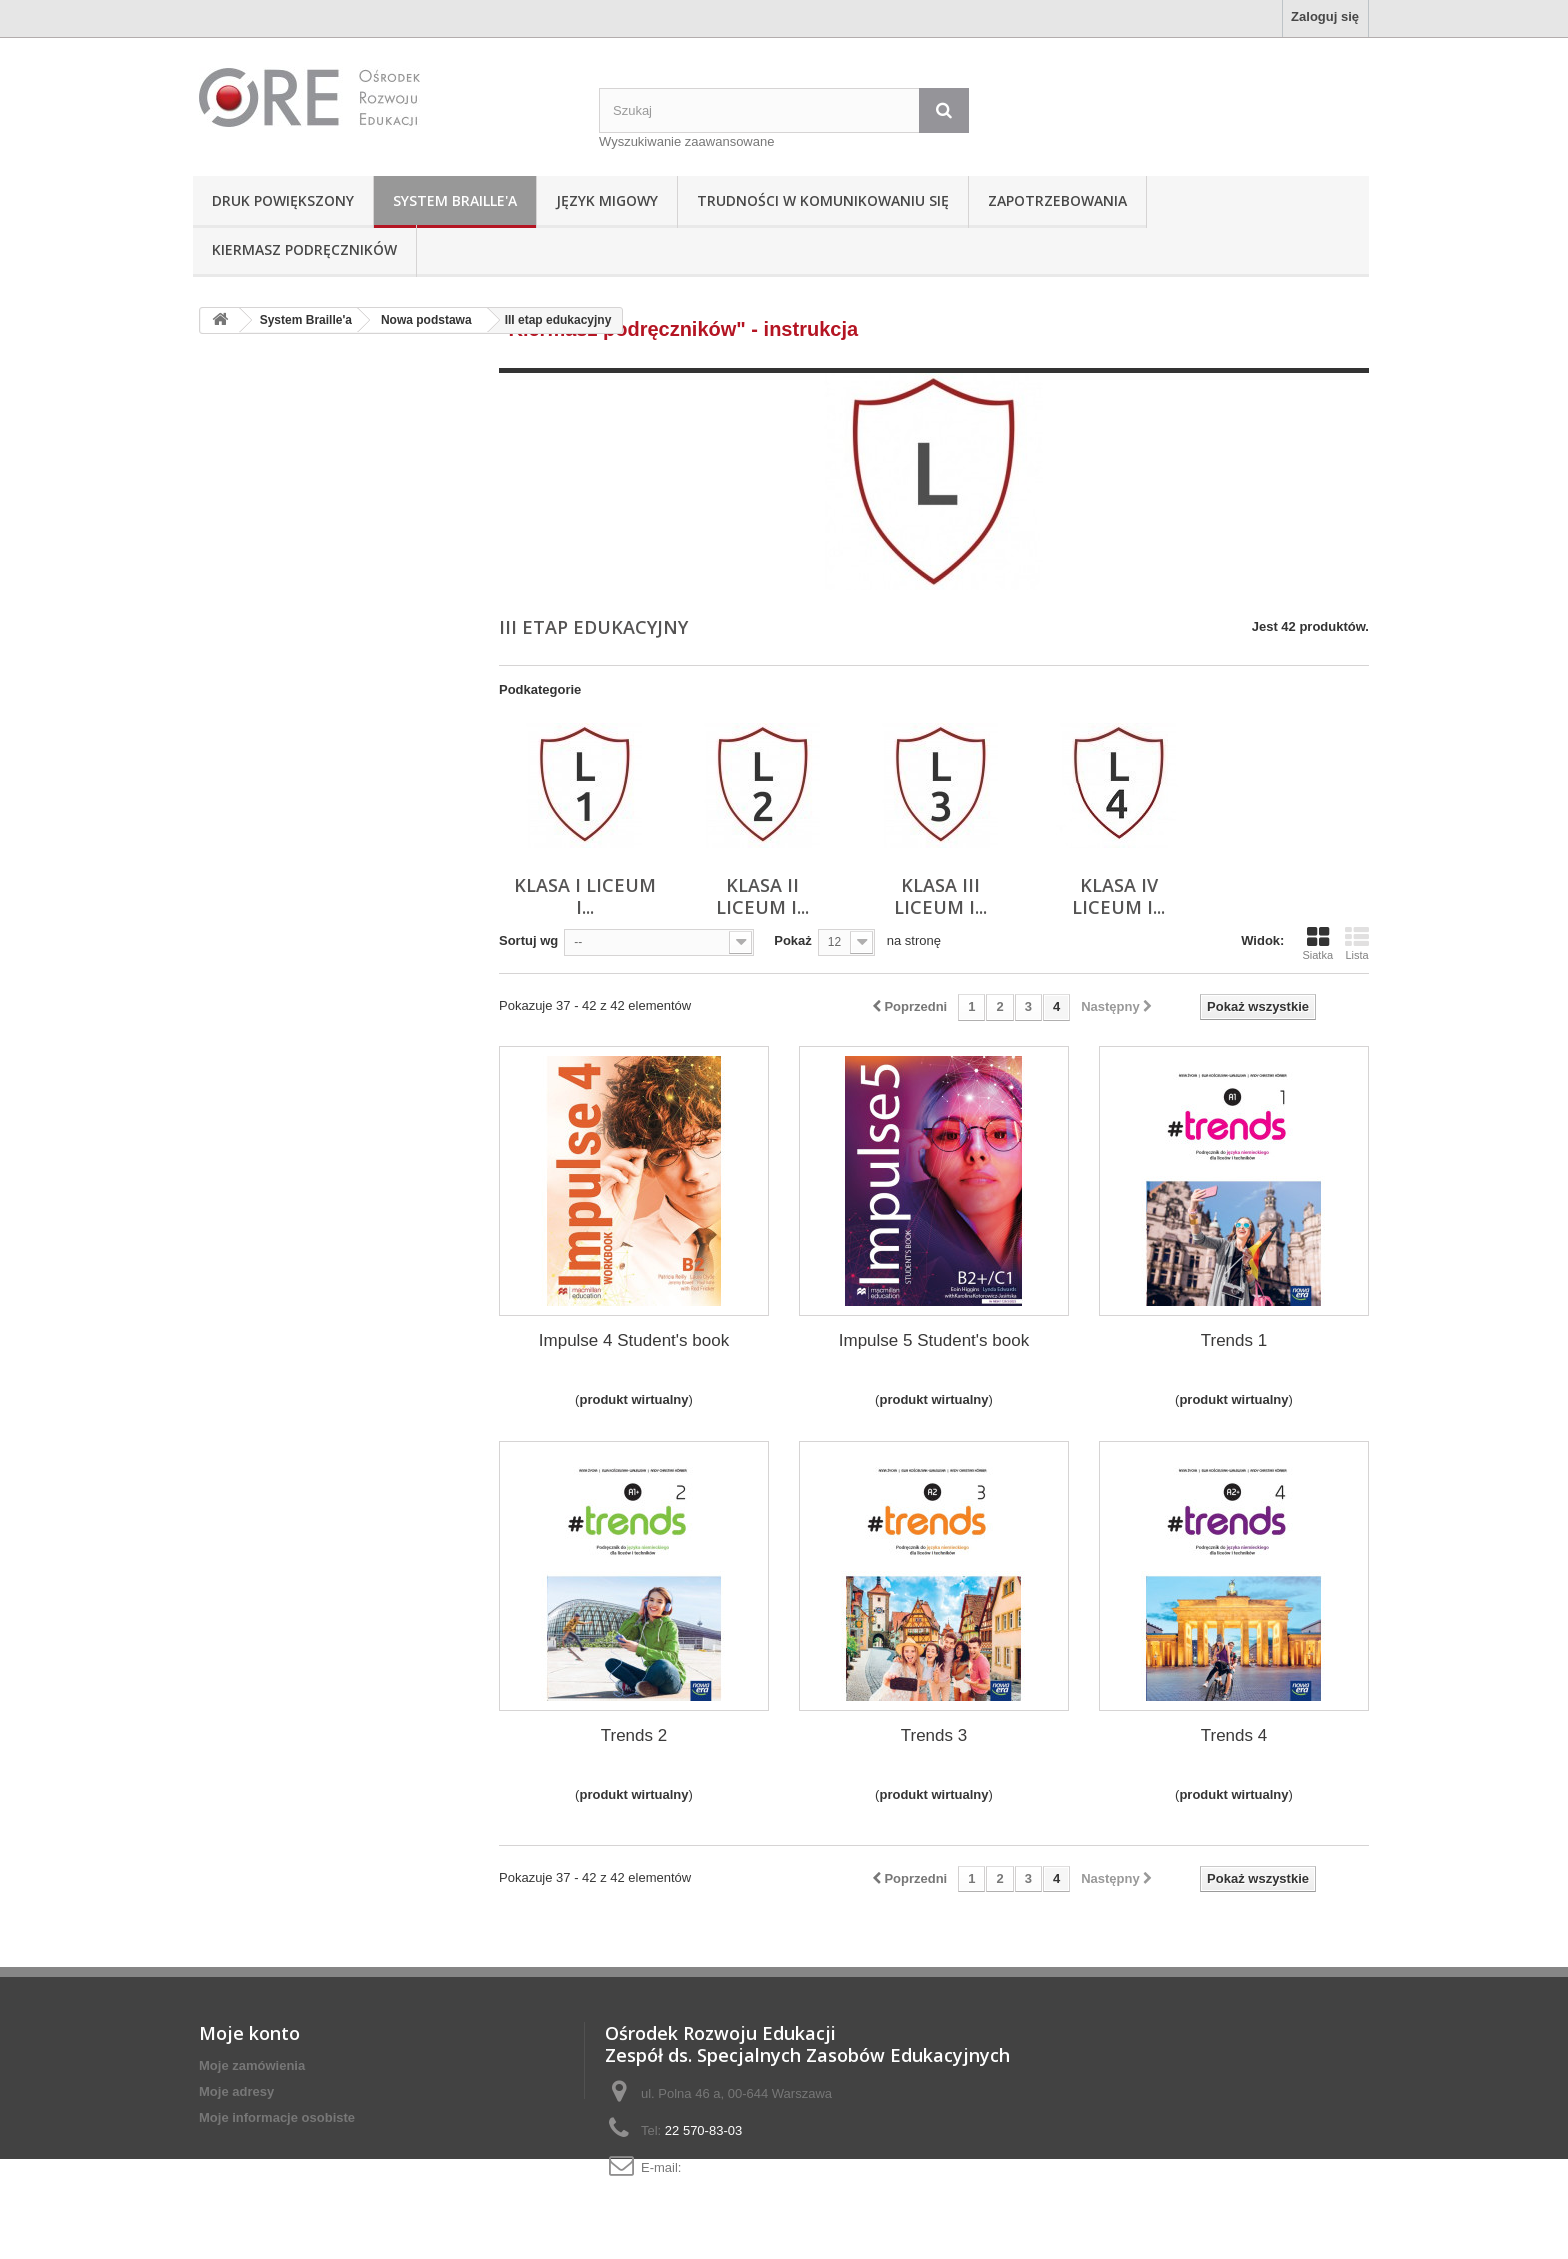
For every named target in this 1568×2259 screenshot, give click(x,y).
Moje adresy (236, 2091)
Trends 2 (634, 1735)
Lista (1357, 943)
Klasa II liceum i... (762, 896)
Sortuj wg (528, 940)
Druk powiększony (283, 200)
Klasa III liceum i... (940, 896)
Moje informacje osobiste (277, 2117)
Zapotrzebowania (1057, 200)
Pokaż (793, 940)
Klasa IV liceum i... (1118, 896)
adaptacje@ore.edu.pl (748, 2167)
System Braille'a (455, 200)
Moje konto (249, 2033)
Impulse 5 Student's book (934, 1340)
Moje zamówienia (252, 2065)
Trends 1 (1234, 1340)
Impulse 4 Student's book (634, 1340)
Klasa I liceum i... (585, 896)
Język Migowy (607, 200)
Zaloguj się (1325, 16)
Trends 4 (1234, 1735)
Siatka (1317, 943)
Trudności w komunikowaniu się (823, 200)
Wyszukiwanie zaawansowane (686, 141)
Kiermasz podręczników (304, 249)
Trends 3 (934, 1735)
